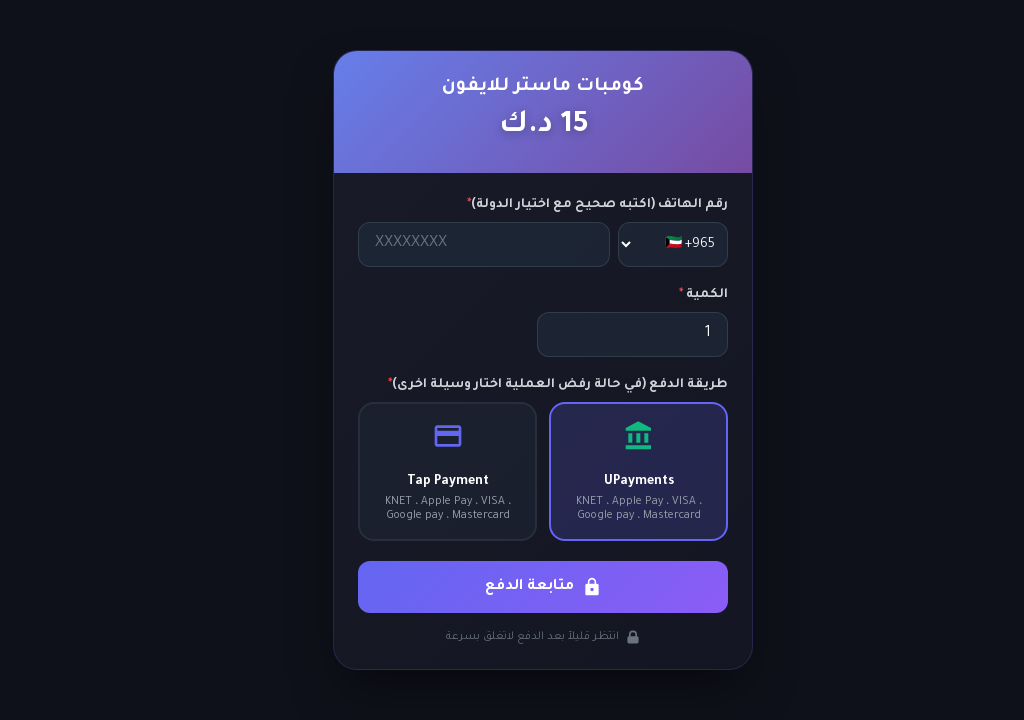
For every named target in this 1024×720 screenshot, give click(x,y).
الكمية (672, 295)
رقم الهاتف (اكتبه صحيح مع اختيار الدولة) (566, 205)
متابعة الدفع (512, 587)
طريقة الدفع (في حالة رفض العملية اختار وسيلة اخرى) (527, 385)
